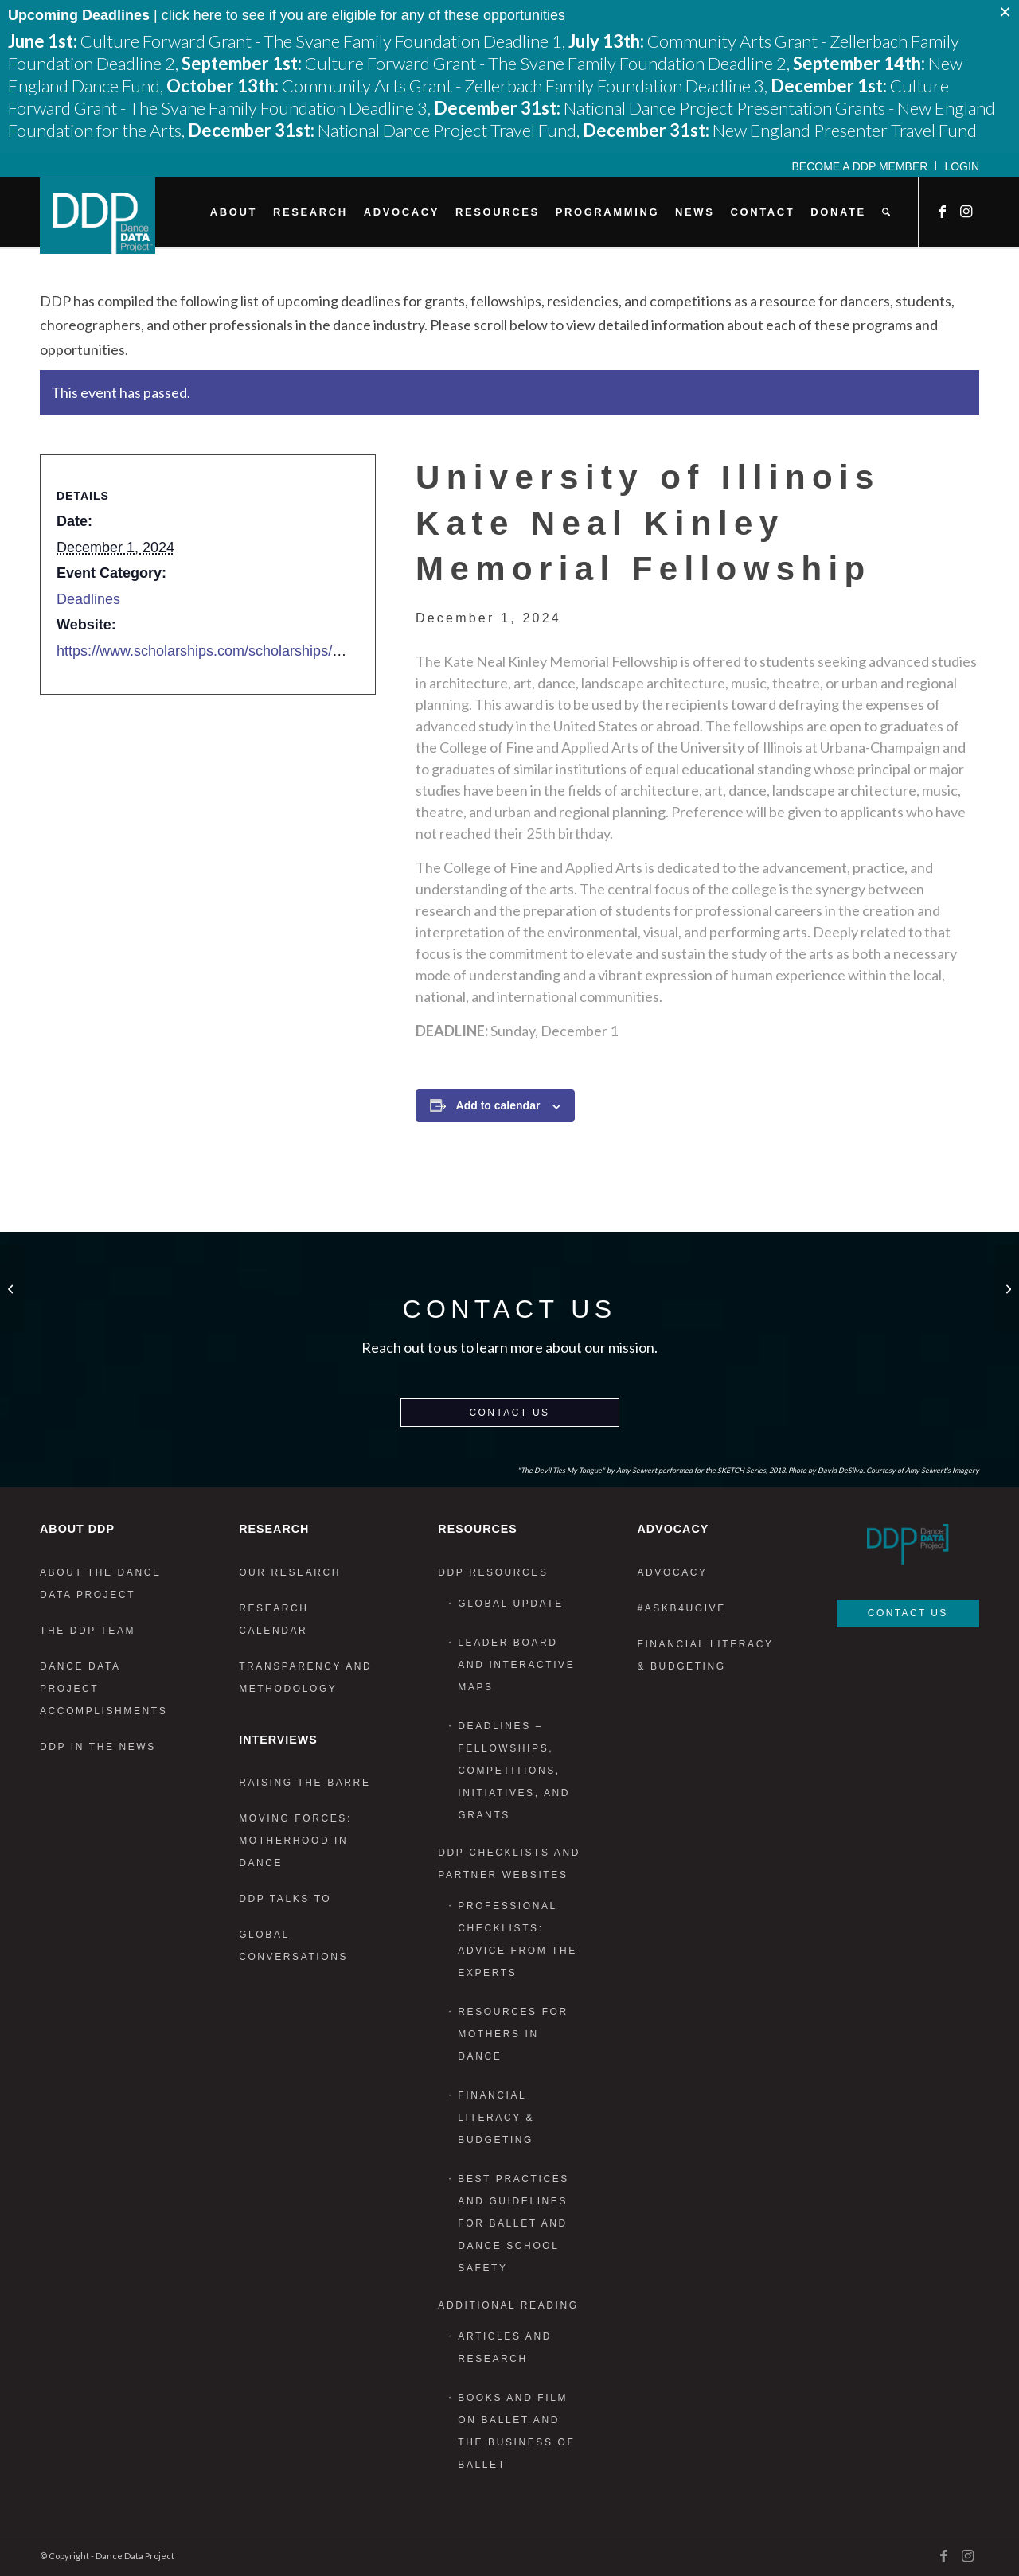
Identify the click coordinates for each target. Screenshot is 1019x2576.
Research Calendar (273, 1619)
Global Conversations (293, 1945)
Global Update (511, 1603)
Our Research (290, 1572)
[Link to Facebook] (943, 212)
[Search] (886, 212)
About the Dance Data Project (101, 1583)
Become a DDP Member (860, 166)
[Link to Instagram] (967, 212)
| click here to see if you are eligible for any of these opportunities (286, 15)
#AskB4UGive (681, 1608)
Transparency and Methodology (305, 1677)
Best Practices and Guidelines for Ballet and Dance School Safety (513, 2223)
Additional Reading (508, 2305)
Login (961, 166)
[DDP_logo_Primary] (97, 215)
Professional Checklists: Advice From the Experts (517, 1939)
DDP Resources (493, 1572)
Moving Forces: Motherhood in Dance (295, 1841)
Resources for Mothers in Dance (513, 2034)
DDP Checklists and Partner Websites (509, 1863)
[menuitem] (860, 165)
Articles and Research (505, 2347)
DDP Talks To (285, 1898)
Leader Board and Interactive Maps (516, 1665)
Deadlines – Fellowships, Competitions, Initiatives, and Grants (514, 1771)
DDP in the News (98, 1746)
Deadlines (88, 599)
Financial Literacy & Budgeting (496, 2117)
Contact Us (510, 1412)
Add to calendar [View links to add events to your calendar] (498, 1105)
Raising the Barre (304, 1782)
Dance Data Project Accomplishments (103, 1689)
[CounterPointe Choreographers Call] (12, 1288)
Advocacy (672, 1572)
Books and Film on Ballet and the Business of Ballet (516, 2431)
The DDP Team (87, 1630)
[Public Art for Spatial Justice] (1006, 1288)
